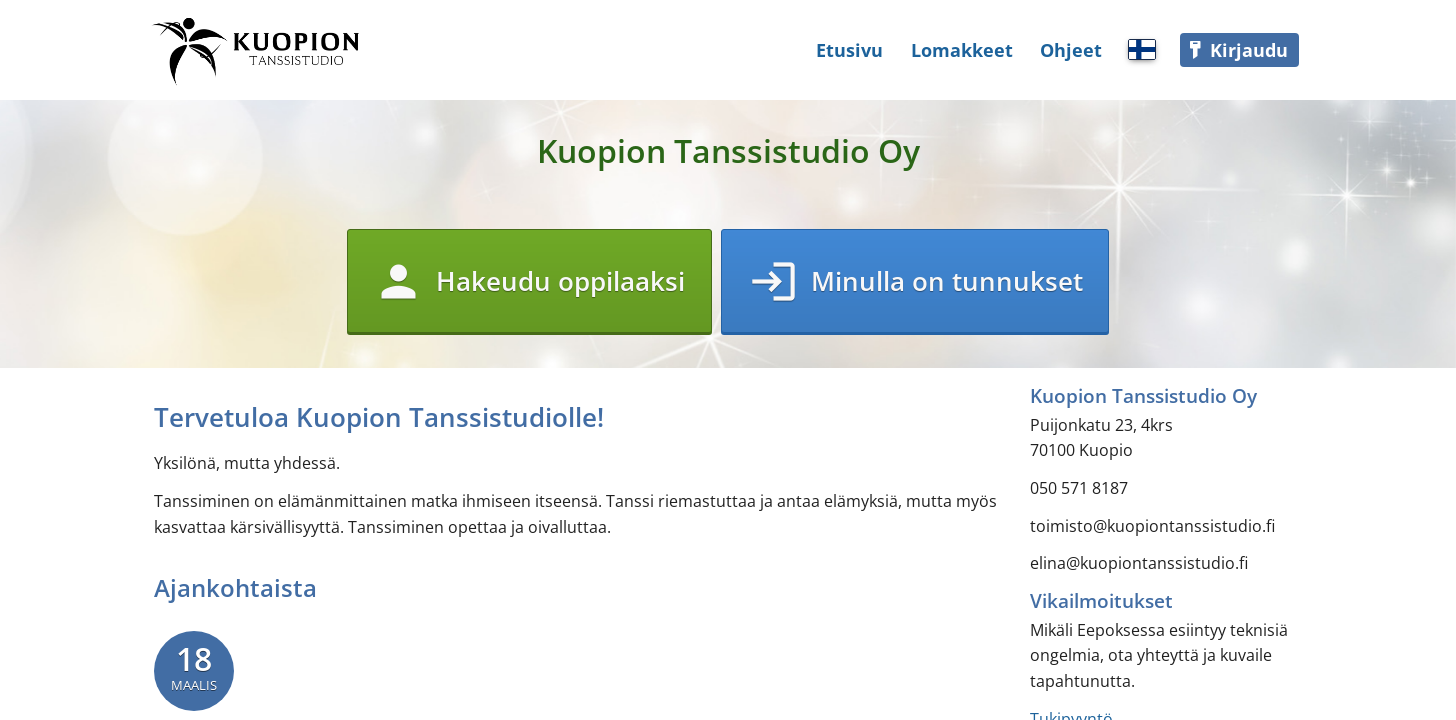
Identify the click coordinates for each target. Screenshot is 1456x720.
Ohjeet (1071, 50)
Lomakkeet (962, 50)
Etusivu (849, 50)
